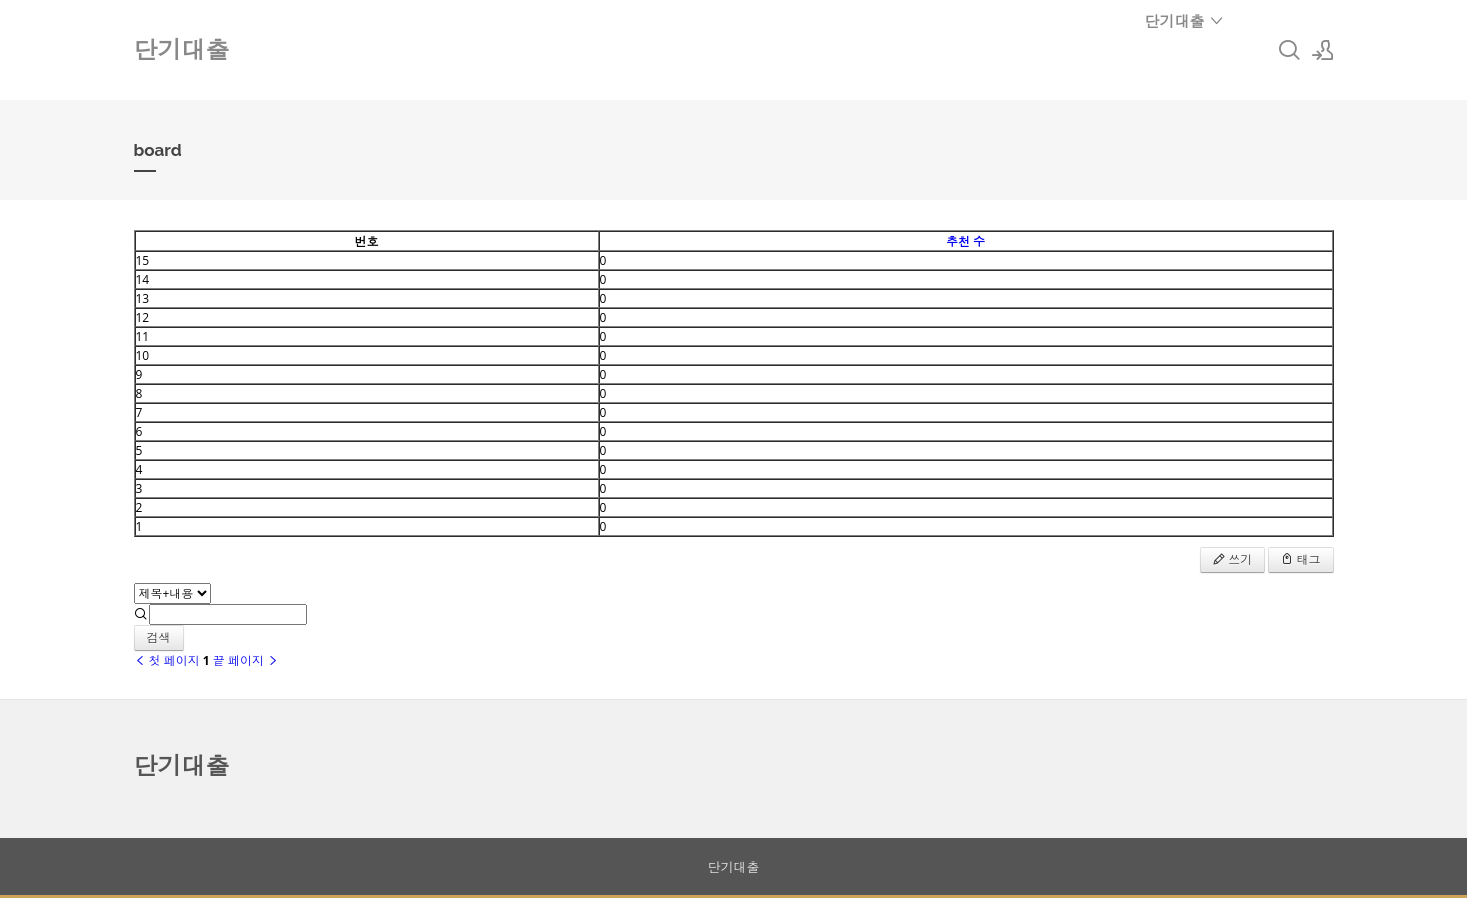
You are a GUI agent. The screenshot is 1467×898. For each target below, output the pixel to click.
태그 (1300, 559)
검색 (159, 637)
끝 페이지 (246, 660)
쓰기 (1232, 559)
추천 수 (965, 241)
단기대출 (1184, 21)
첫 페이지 (167, 660)
